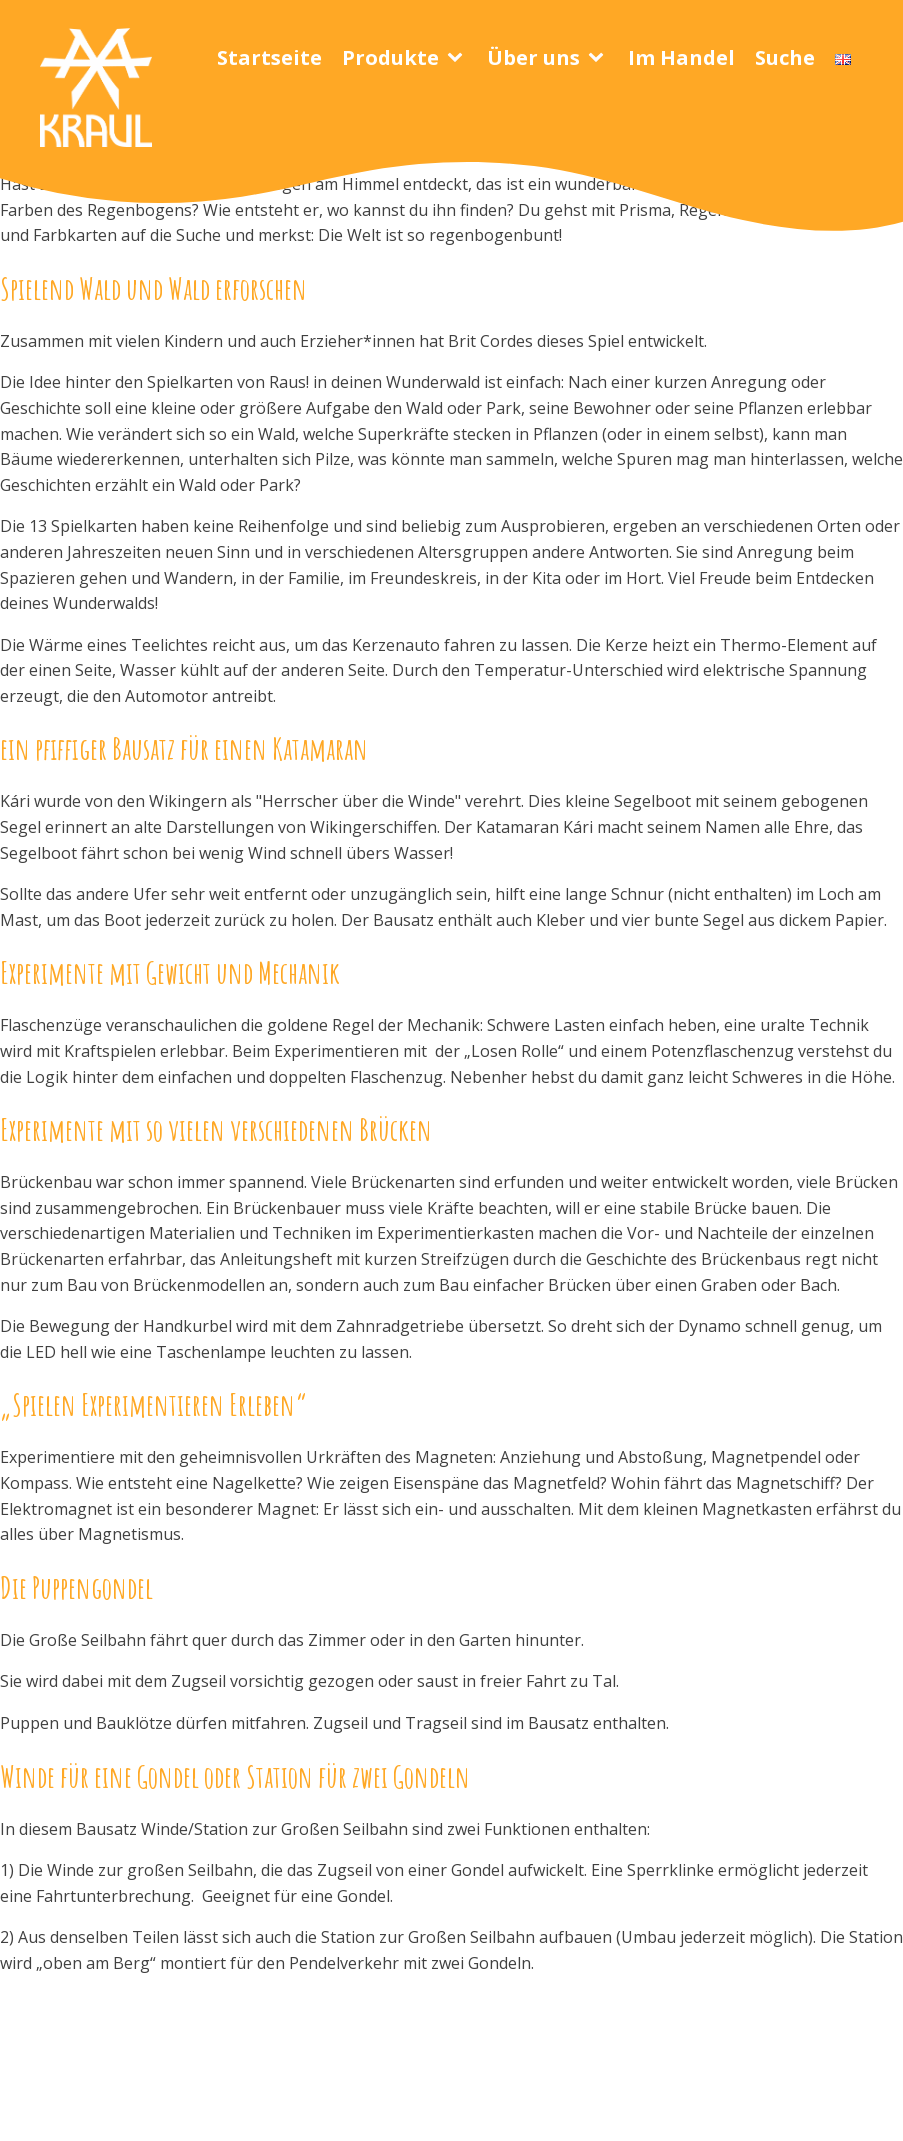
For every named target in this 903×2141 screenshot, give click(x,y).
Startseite (269, 57)
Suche (785, 57)
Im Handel (681, 57)
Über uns (533, 57)
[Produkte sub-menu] (459, 58)
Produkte (390, 57)
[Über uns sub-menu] (600, 58)
